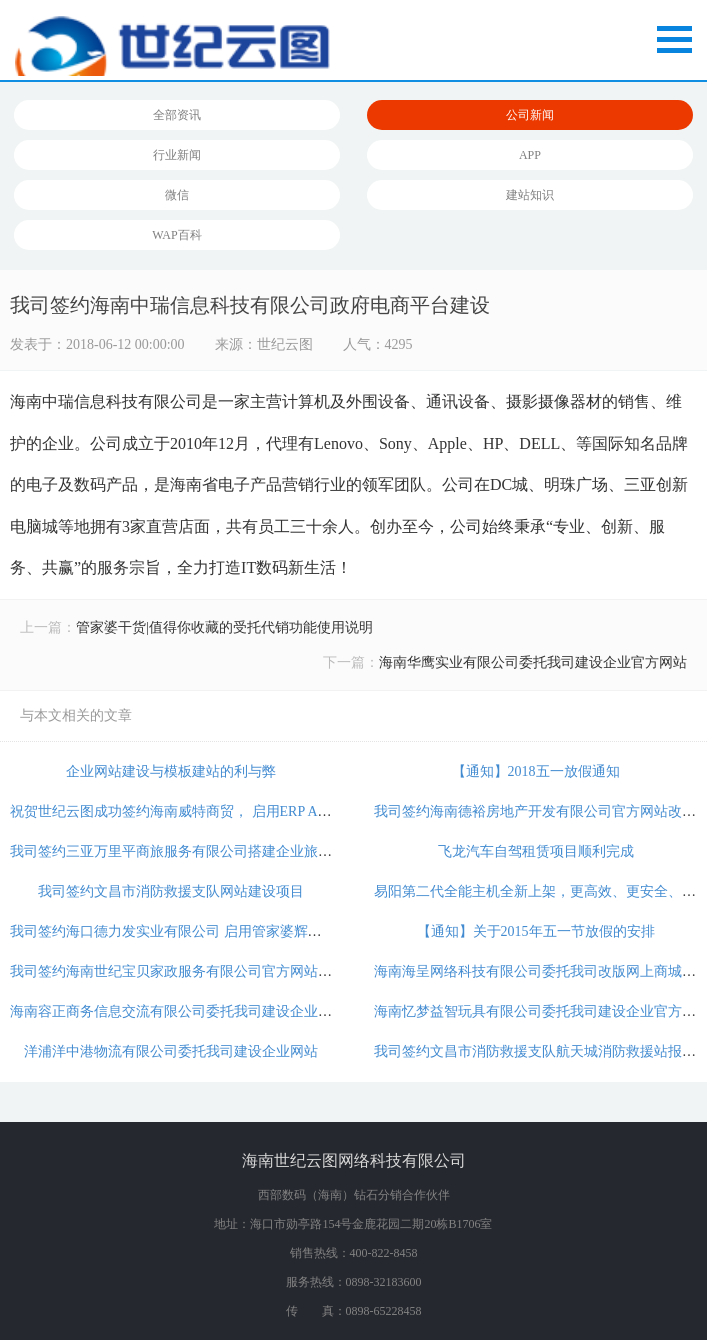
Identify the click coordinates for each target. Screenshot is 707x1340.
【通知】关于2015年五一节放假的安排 (536, 931)
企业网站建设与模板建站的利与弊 (171, 771)
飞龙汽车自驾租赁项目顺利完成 (536, 851)
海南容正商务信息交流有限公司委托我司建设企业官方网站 (192, 1011)
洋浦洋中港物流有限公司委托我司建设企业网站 (171, 1051)
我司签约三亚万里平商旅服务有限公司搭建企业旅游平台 (185, 851)
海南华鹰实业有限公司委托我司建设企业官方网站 (533, 662)
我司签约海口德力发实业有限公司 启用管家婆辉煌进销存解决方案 (215, 931)
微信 (177, 195)
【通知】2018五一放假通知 (536, 771)
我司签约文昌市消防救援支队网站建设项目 (171, 891)
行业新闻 (177, 155)
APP (530, 155)
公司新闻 (530, 115)
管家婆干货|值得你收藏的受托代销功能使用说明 (224, 627)
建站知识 (530, 195)
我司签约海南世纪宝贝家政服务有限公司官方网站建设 (178, 971)
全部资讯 (177, 115)
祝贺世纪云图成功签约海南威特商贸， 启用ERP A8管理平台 (195, 811)
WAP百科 (176, 235)
